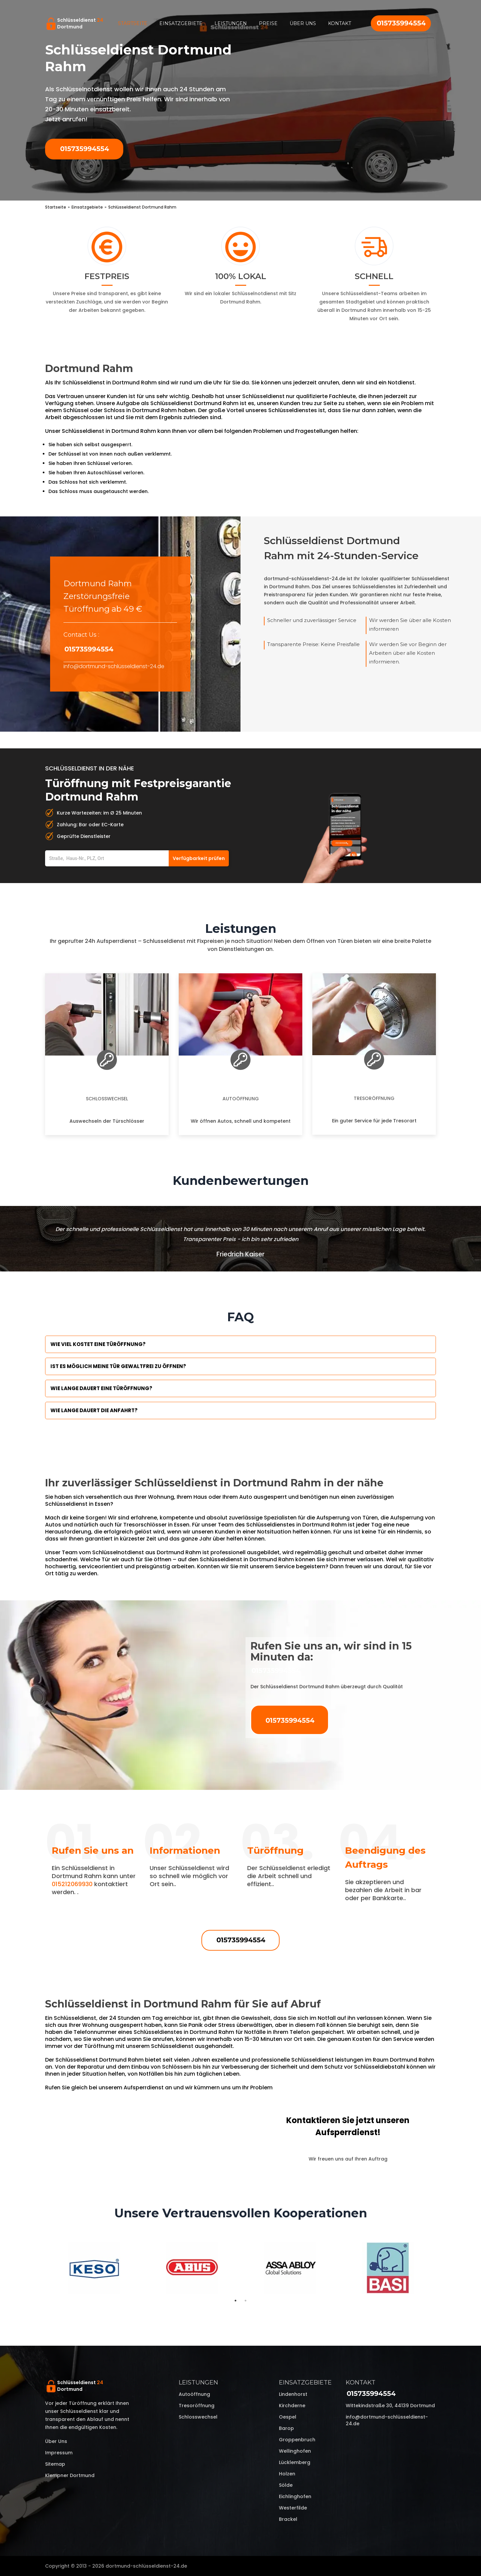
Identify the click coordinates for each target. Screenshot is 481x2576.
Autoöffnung (240, 1098)
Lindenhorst (293, 2394)
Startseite (132, 23)
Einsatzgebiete (180, 23)
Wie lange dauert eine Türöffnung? (101, 1388)
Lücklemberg (294, 2462)
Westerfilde (293, 2507)
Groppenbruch (297, 2439)
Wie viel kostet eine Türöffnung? (98, 1344)
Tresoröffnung (374, 1098)
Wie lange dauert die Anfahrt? (94, 1410)
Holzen (287, 2473)
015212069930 (72, 1884)
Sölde (286, 2485)
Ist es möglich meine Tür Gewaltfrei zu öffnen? (118, 1366)
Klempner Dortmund (70, 2475)
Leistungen (230, 23)
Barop (286, 2428)
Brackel (288, 2519)
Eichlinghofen (295, 2496)
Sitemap (55, 2464)
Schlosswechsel (107, 1098)
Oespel (287, 2417)
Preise (268, 23)
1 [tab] (235, 2300)
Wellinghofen (295, 2451)
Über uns (303, 23)
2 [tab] (245, 2300)
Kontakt (339, 23)
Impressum (58, 2452)
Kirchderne (292, 2405)
